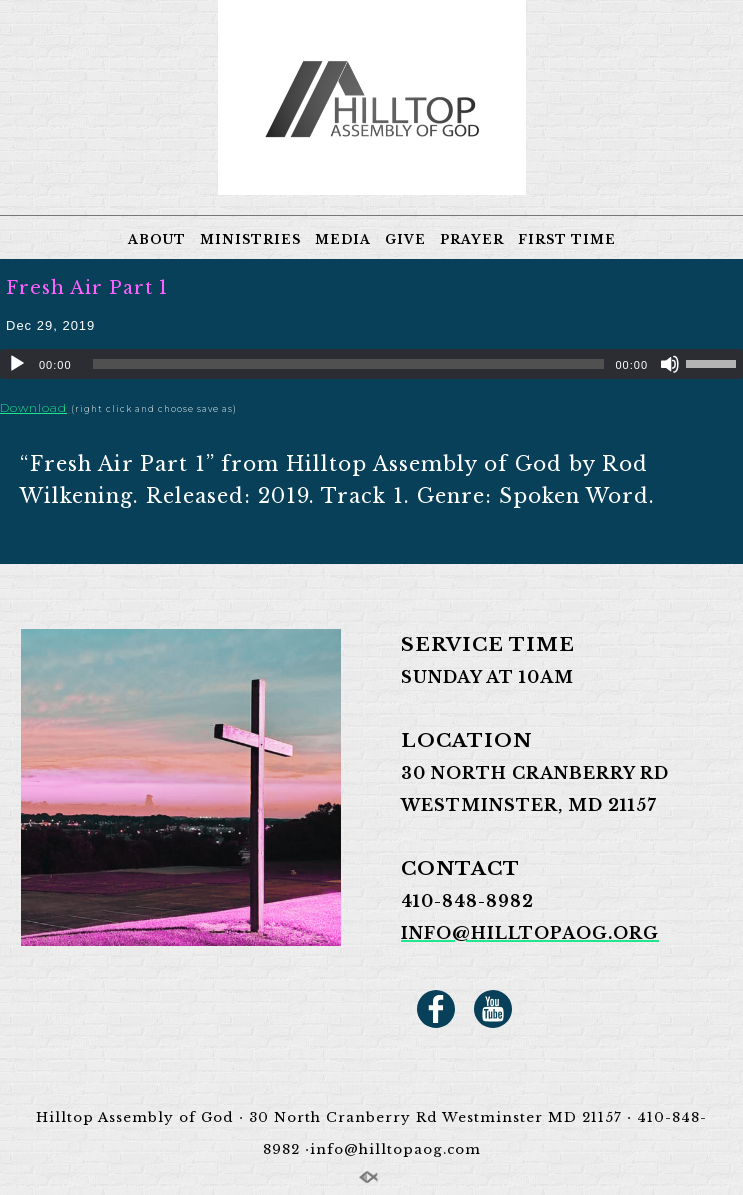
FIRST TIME (567, 239)
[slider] (349, 364)
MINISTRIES (250, 239)
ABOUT (157, 239)
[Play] (17, 364)
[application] (371, 364)
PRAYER (472, 239)
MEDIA (343, 239)
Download (33, 407)
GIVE (405, 239)
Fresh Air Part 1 (87, 288)
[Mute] (670, 364)
